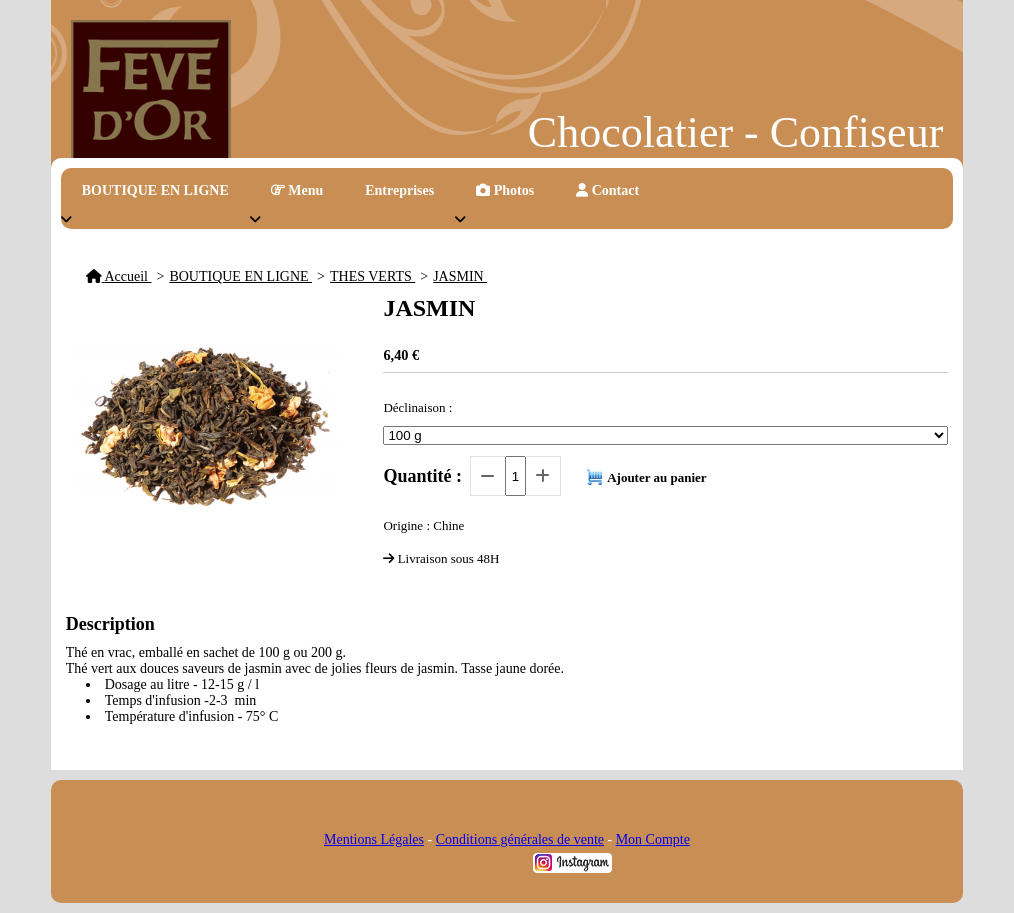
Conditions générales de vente (520, 839)
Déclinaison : (417, 407)
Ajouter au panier (656, 477)
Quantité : (422, 476)
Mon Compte (653, 839)
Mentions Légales (374, 839)
